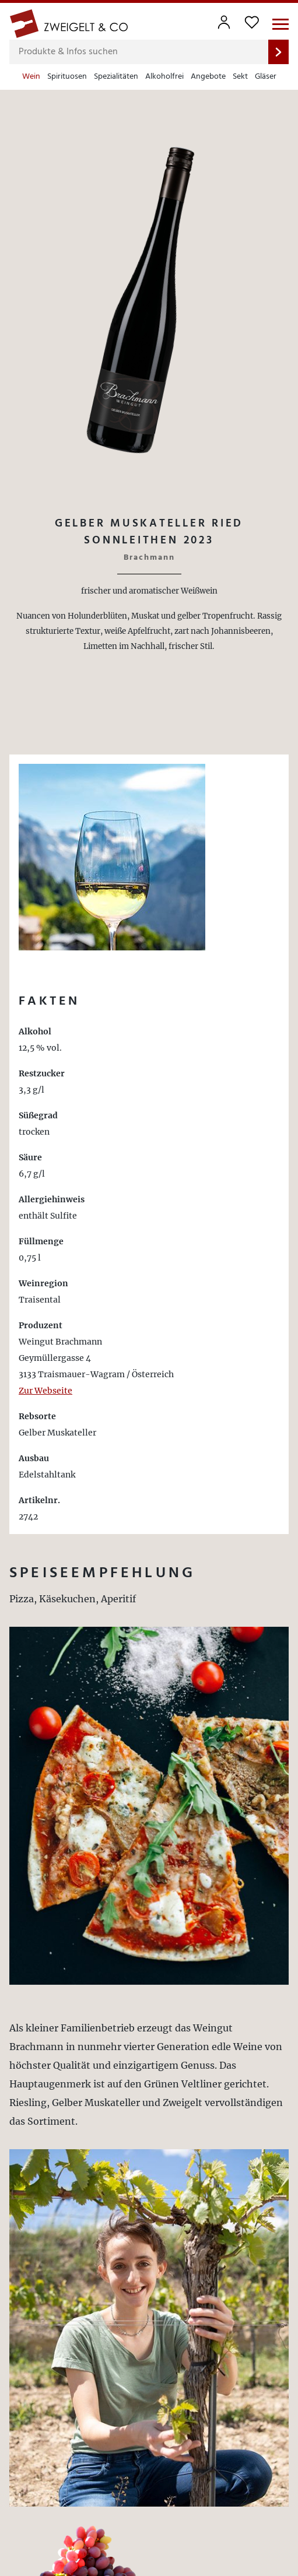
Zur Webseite (45, 1390)
